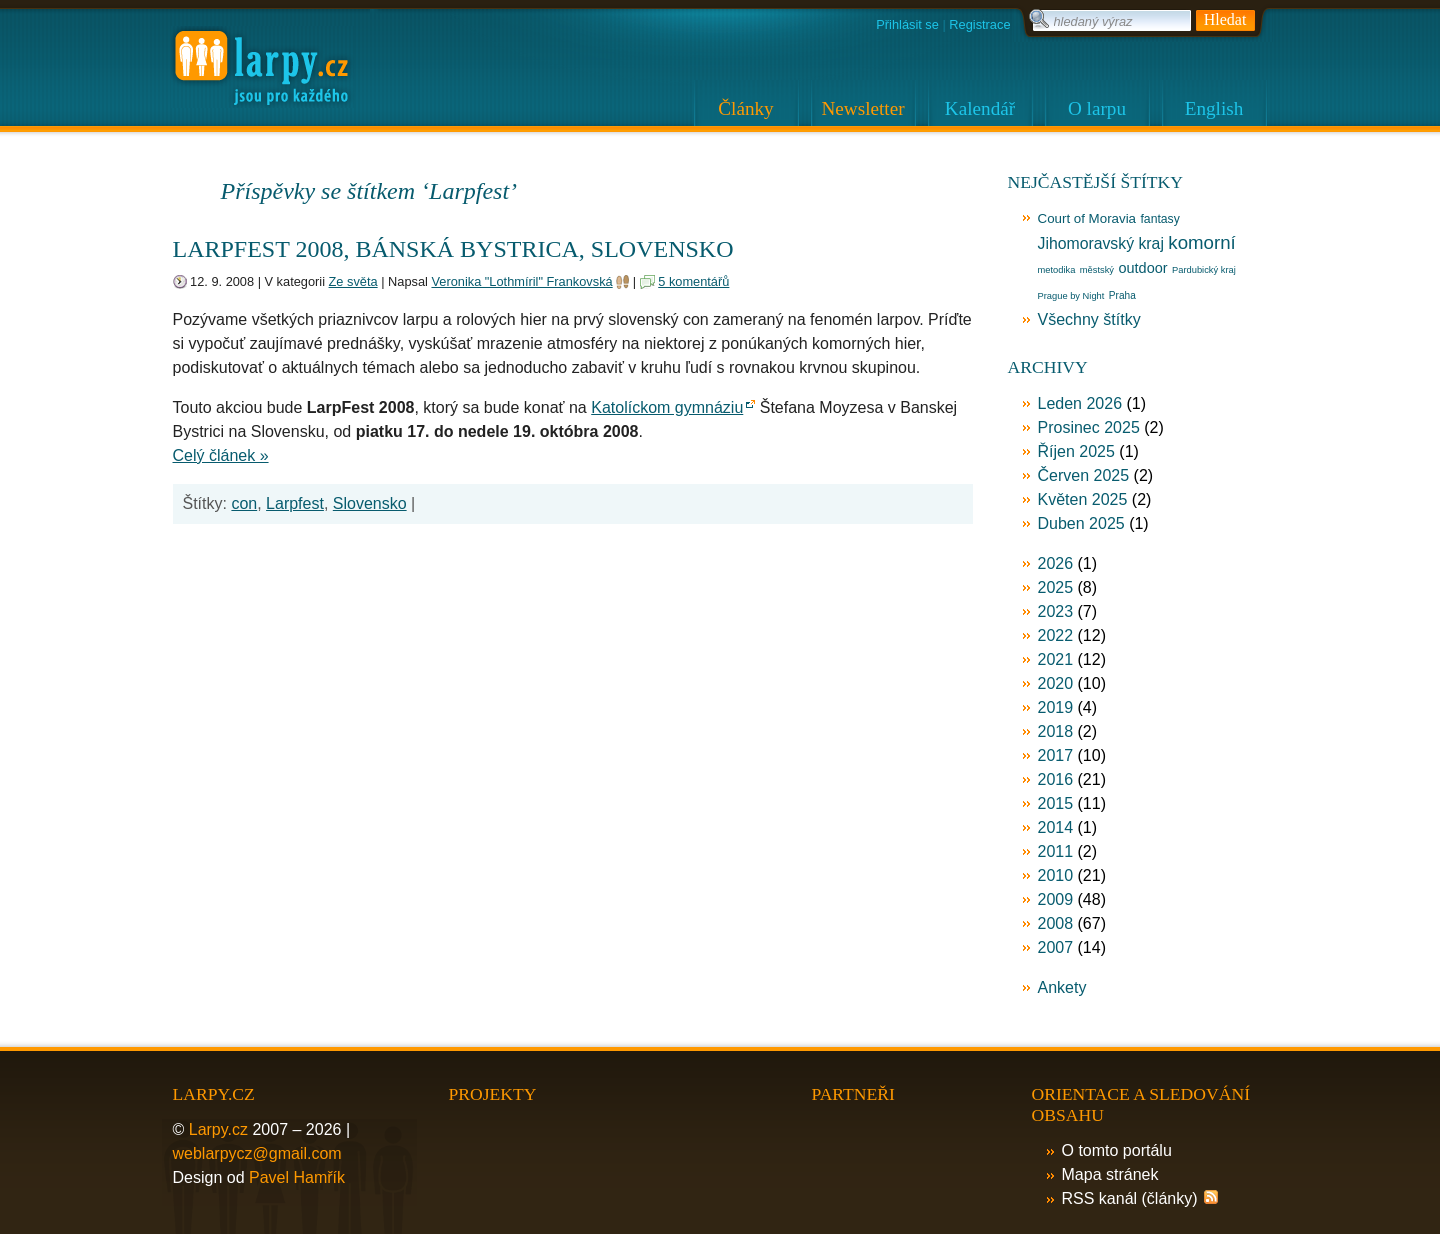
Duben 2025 (1081, 523)
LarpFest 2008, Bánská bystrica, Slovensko (453, 249)
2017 (1056, 755)
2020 (1056, 683)
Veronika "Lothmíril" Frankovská (521, 281)
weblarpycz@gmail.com (257, 1153)
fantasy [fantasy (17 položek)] (1159, 219)
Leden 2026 (1080, 403)
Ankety (1062, 987)
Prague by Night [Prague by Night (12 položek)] (1071, 296)
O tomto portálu (1117, 1150)
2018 (1056, 731)
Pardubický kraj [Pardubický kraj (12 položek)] (1204, 270)
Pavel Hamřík (297, 1177)
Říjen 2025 (1076, 451)
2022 (1056, 635)
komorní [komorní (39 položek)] (1201, 242)
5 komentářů (693, 281)
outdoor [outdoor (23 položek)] (1142, 268)
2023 (1056, 611)
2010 (1056, 875)
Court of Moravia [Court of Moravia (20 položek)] (1087, 218)
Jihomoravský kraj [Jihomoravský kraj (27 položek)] (1101, 243)
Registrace (979, 24)
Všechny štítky (1089, 319)
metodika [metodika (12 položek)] (1057, 270)
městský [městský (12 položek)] (1097, 270)
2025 (1056, 587)
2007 (1056, 947)
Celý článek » (221, 455)
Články (745, 108)
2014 (1056, 827)
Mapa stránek (1110, 1174)
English (1214, 108)
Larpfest (295, 503)
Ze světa (353, 281)
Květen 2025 (1083, 499)
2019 (1056, 707)
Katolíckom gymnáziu (667, 407)
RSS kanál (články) (1130, 1198)
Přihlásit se (907, 24)
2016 (1056, 779)
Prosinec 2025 (1089, 427)
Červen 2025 (1084, 475)
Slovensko (370, 503)
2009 (1056, 899)
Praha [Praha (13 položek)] (1122, 295)
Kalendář (980, 108)
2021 (1056, 659)
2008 (1056, 923)
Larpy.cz (218, 1129)
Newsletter (862, 108)
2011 (1056, 851)
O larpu (1097, 108)
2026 (1056, 563)
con (244, 503)
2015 (1056, 803)
